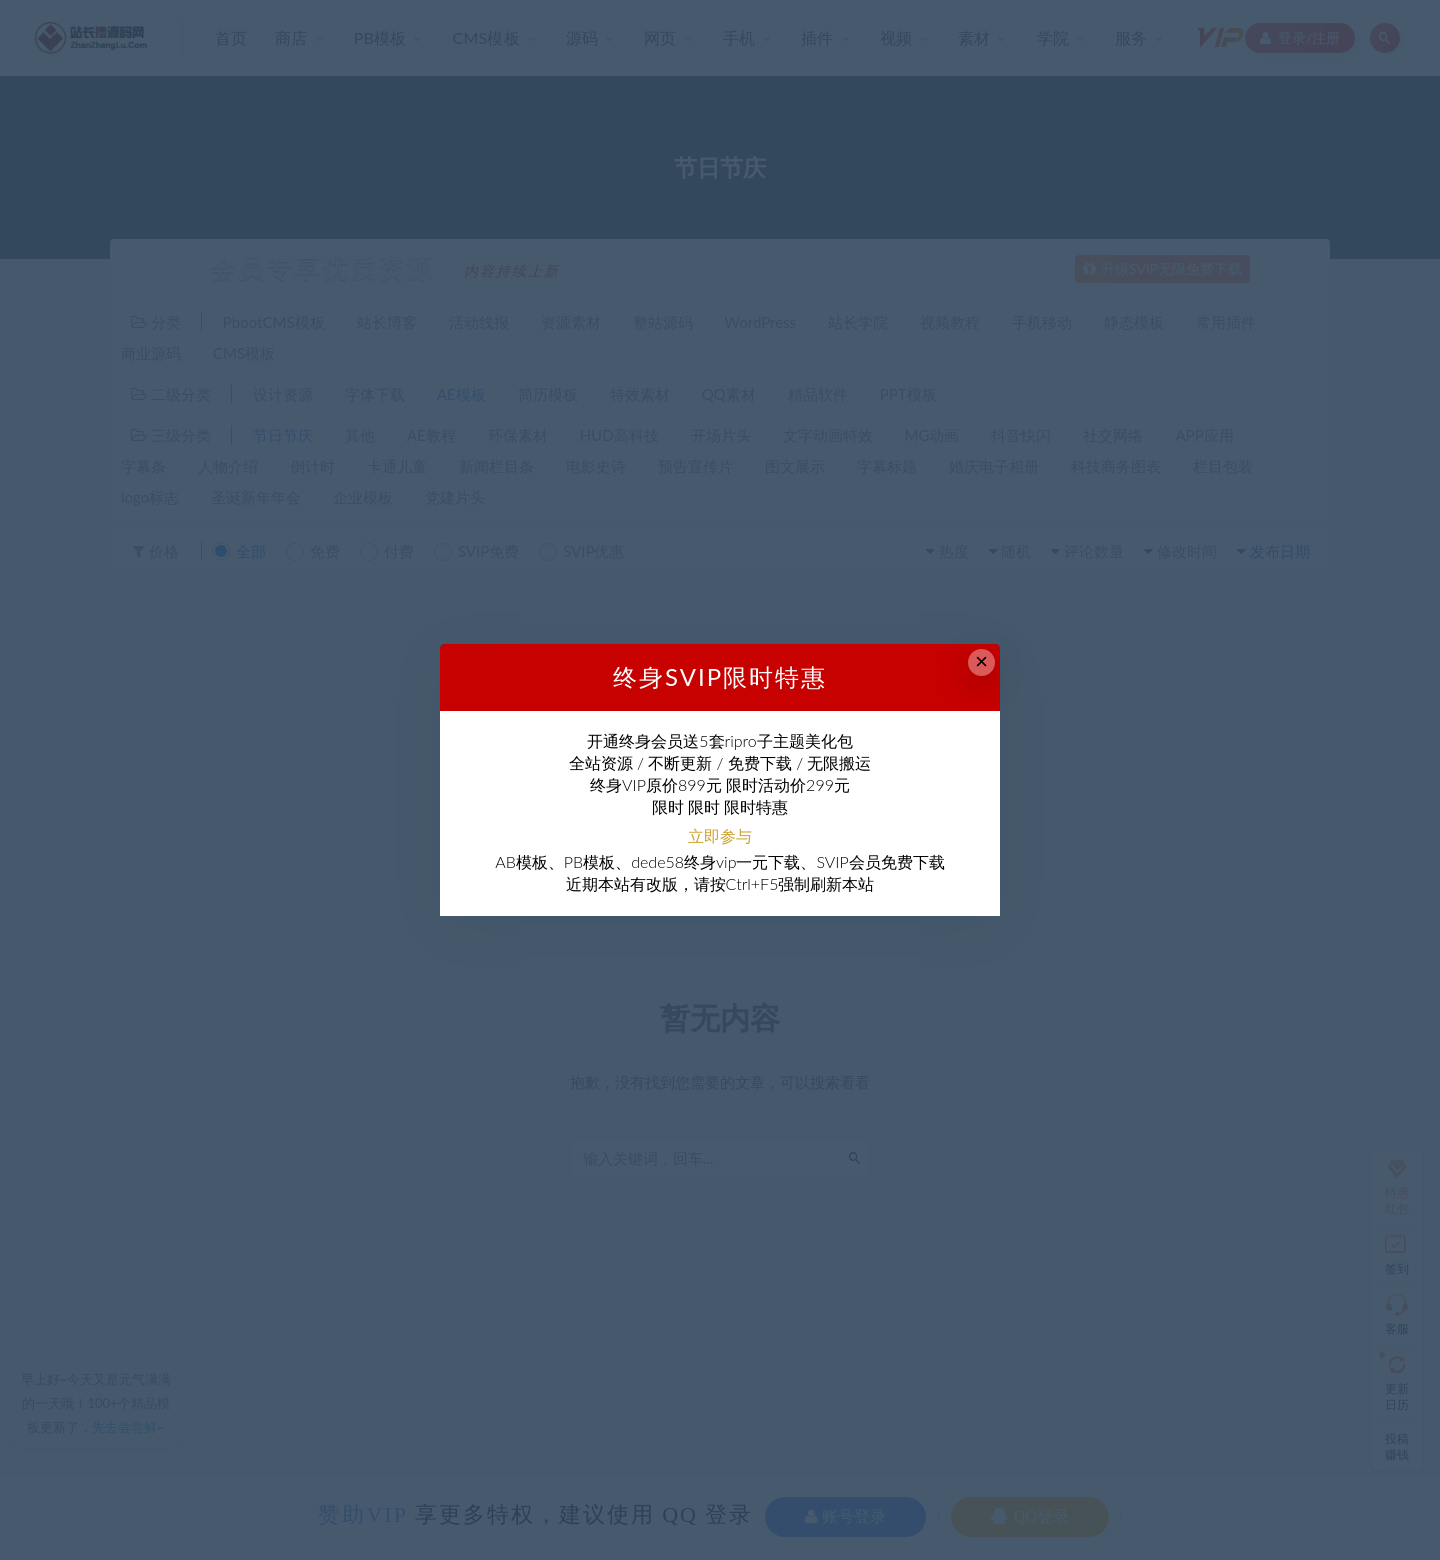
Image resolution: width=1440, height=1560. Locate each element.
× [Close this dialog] (981, 661)
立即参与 (720, 835)
